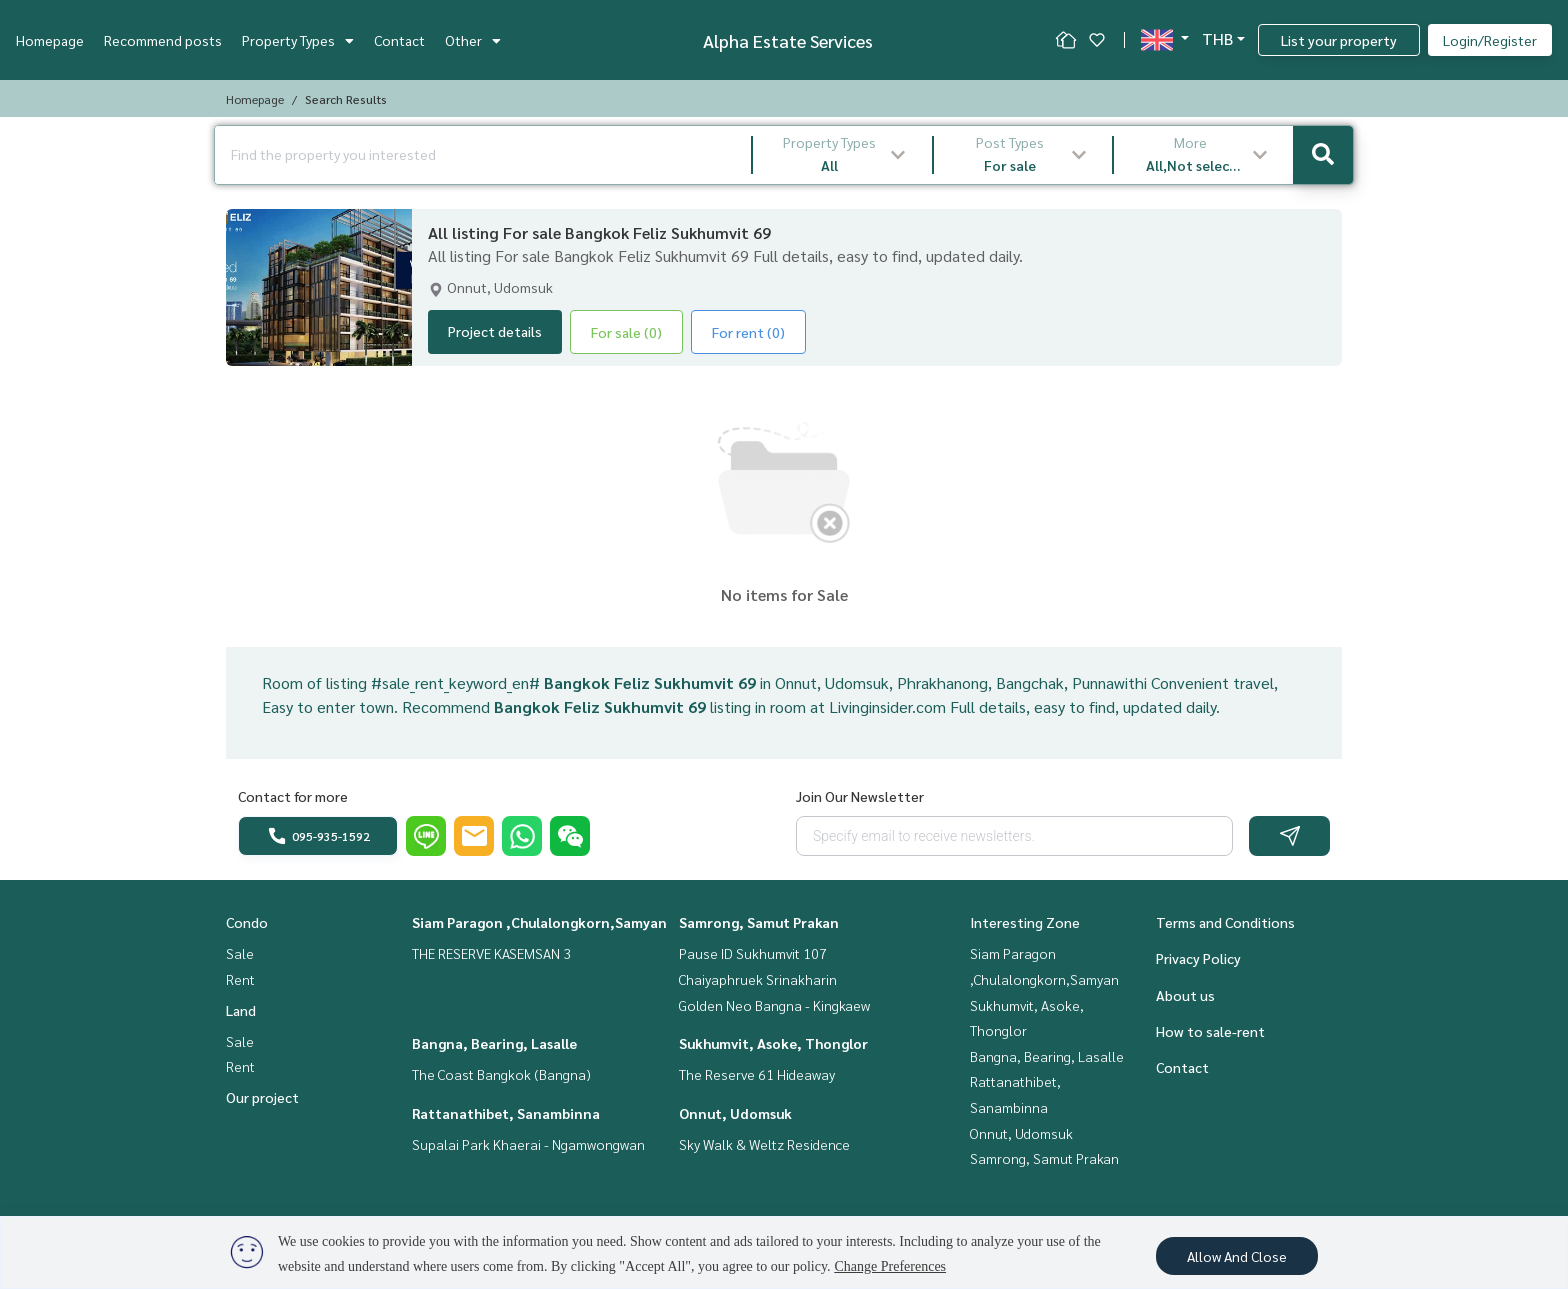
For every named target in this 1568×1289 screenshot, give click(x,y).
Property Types (298, 40)
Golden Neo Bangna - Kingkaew (774, 1005)
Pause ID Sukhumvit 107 (753, 953)
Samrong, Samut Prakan (759, 922)
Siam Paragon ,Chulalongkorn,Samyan (539, 922)
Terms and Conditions (1225, 922)
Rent (240, 979)
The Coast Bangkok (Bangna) (501, 1074)
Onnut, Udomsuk (735, 1113)
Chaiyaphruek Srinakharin (758, 979)
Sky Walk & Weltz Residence (764, 1144)
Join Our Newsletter (860, 796)
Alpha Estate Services (788, 40)
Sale (240, 953)
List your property (1339, 40)
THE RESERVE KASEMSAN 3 (491, 953)
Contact (399, 40)
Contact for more (293, 796)
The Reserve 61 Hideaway (757, 1074)
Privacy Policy (1198, 958)
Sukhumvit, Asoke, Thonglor (773, 1043)
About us (1185, 995)
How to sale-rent (1210, 1031)
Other (473, 40)
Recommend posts (163, 40)
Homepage (50, 40)
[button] (842, 155)
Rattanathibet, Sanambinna (506, 1113)
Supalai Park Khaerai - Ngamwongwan (528, 1144)
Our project (262, 1097)
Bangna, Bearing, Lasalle (494, 1043)
